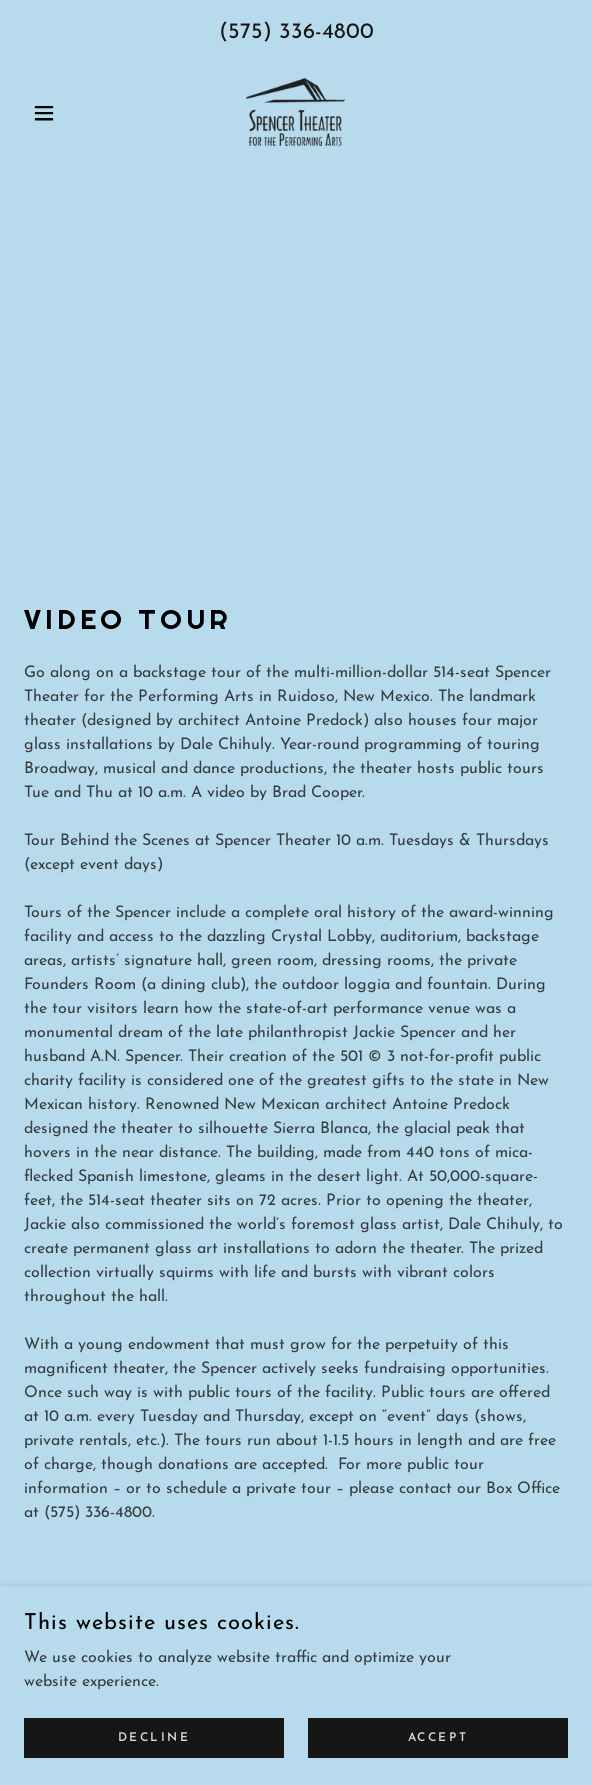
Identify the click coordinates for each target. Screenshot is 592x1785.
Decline (154, 1737)
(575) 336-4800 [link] (296, 32)
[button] (65, 113)
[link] (295, 113)
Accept (438, 1737)
